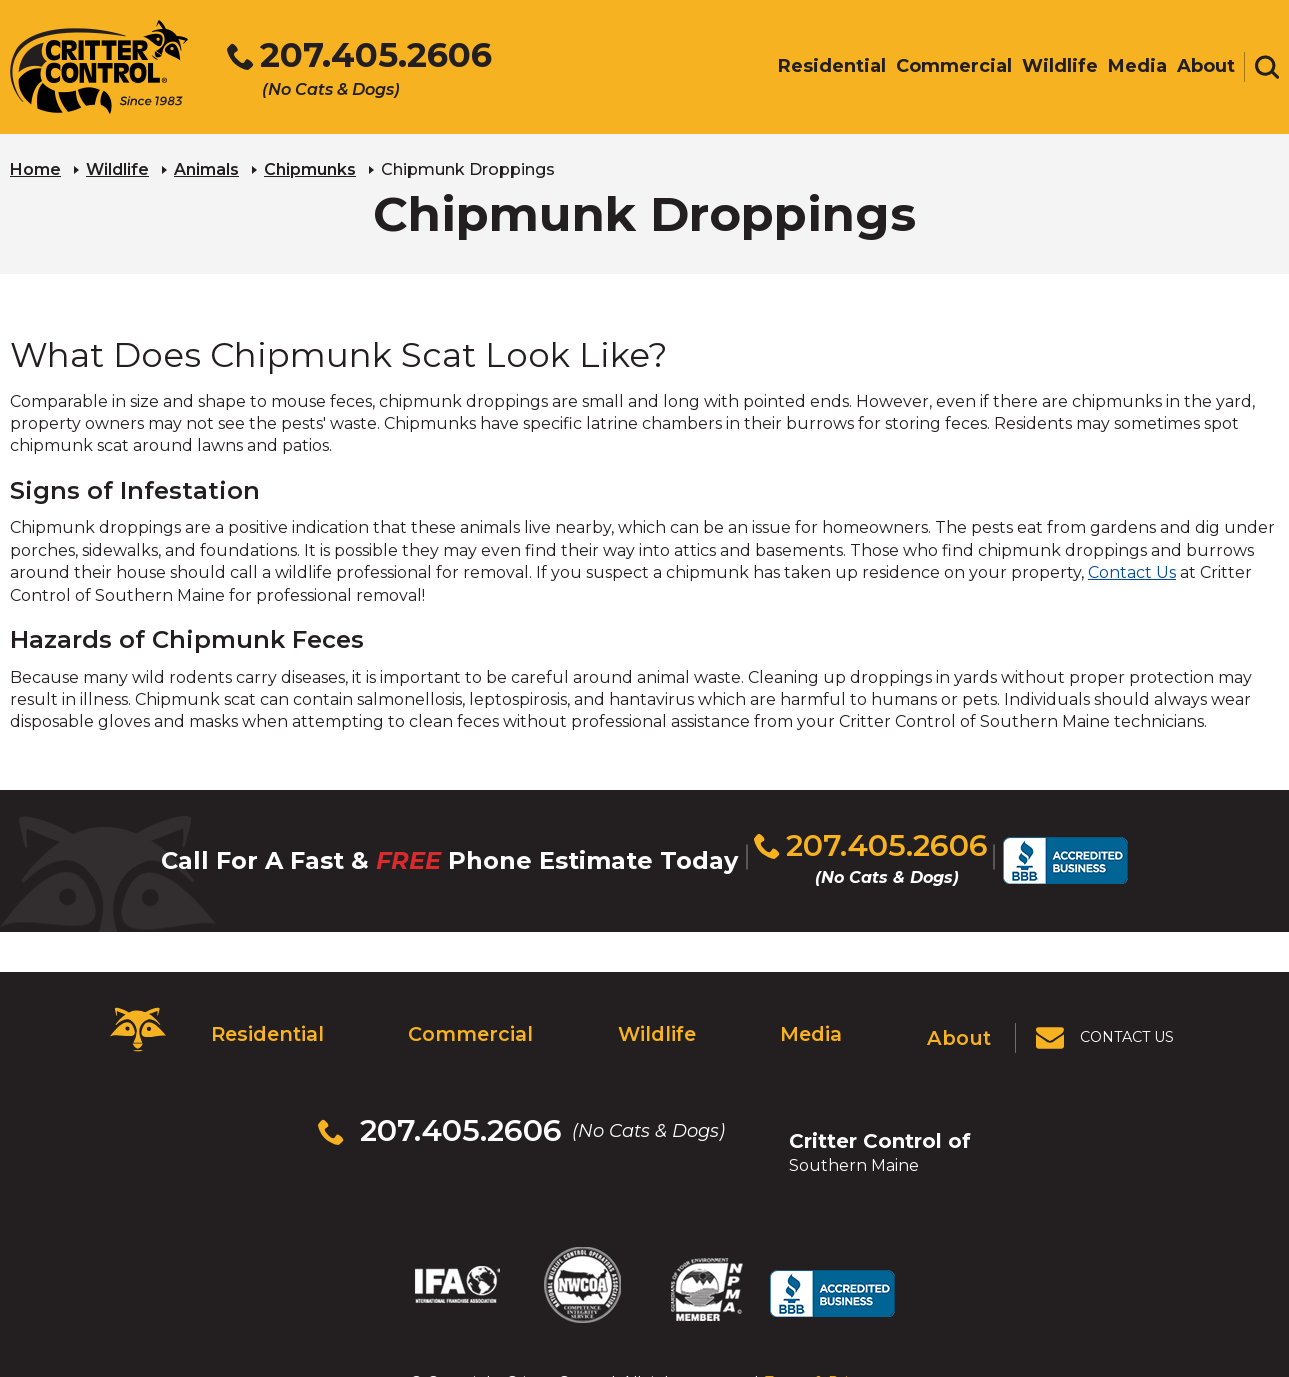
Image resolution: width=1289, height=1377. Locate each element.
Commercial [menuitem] (954, 67)
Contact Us (1132, 569)
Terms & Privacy (822, 1295)
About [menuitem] (1206, 67)
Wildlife (117, 165)
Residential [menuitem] (832, 67)
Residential (263, 1017)
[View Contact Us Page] (1108, 1018)
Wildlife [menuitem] (1060, 67)
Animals (206, 165)
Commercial (465, 1017)
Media (811, 1017)
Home (35, 165)
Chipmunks (310, 165)
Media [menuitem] (1137, 67)
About (962, 1017)
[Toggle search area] (1267, 68)
